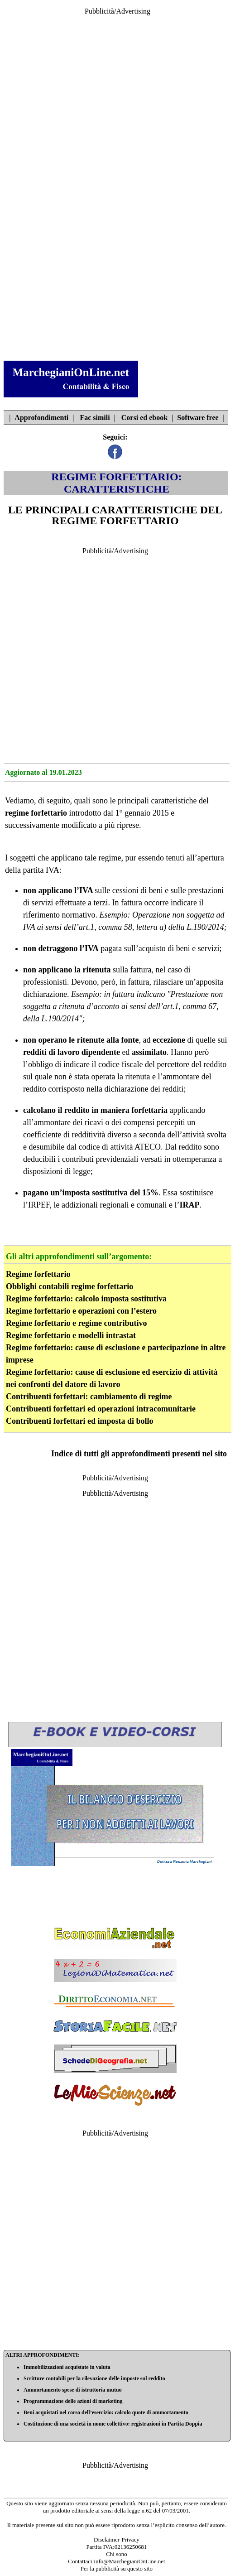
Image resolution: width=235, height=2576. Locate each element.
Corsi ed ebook (144, 417)
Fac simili (95, 417)
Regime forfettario (38, 1274)
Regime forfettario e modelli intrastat (71, 1335)
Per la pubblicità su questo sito (117, 2568)
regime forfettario (36, 812)
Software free (197, 417)
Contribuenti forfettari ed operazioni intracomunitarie (101, 1408)
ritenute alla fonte (108, 1039)
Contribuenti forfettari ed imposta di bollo (79, 1421)
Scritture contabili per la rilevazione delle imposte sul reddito (94, 2378)
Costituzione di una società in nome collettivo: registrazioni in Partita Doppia (113, 2424)
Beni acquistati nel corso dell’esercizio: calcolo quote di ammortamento (106, 2412)
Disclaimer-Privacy (116, 2539)
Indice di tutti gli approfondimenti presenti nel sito (139, 1453)
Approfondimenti (41, 417)
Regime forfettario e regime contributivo (76, 1323)
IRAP (189, 1204)
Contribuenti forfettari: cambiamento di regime (89, 1396)
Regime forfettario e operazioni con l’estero (81, 1310)
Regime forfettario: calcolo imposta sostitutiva (86, 1298)
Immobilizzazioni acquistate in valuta (67, 2367)
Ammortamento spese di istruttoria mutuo (73, 2390)
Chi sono (116, 2554)
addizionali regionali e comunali (114, 1204)
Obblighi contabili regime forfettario (69, 1286)
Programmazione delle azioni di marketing (73, 2401)
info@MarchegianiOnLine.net (129, 2561)
